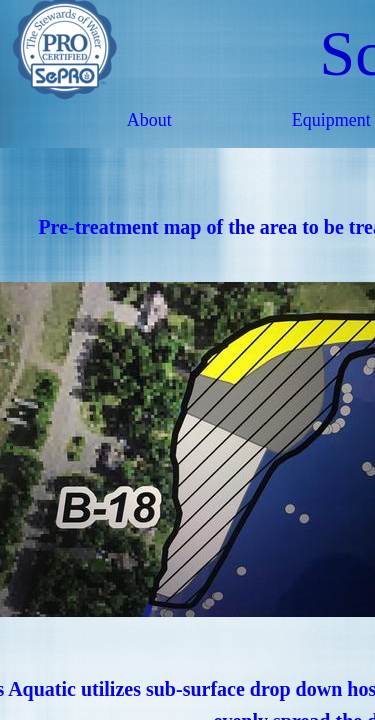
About (149, 120)
